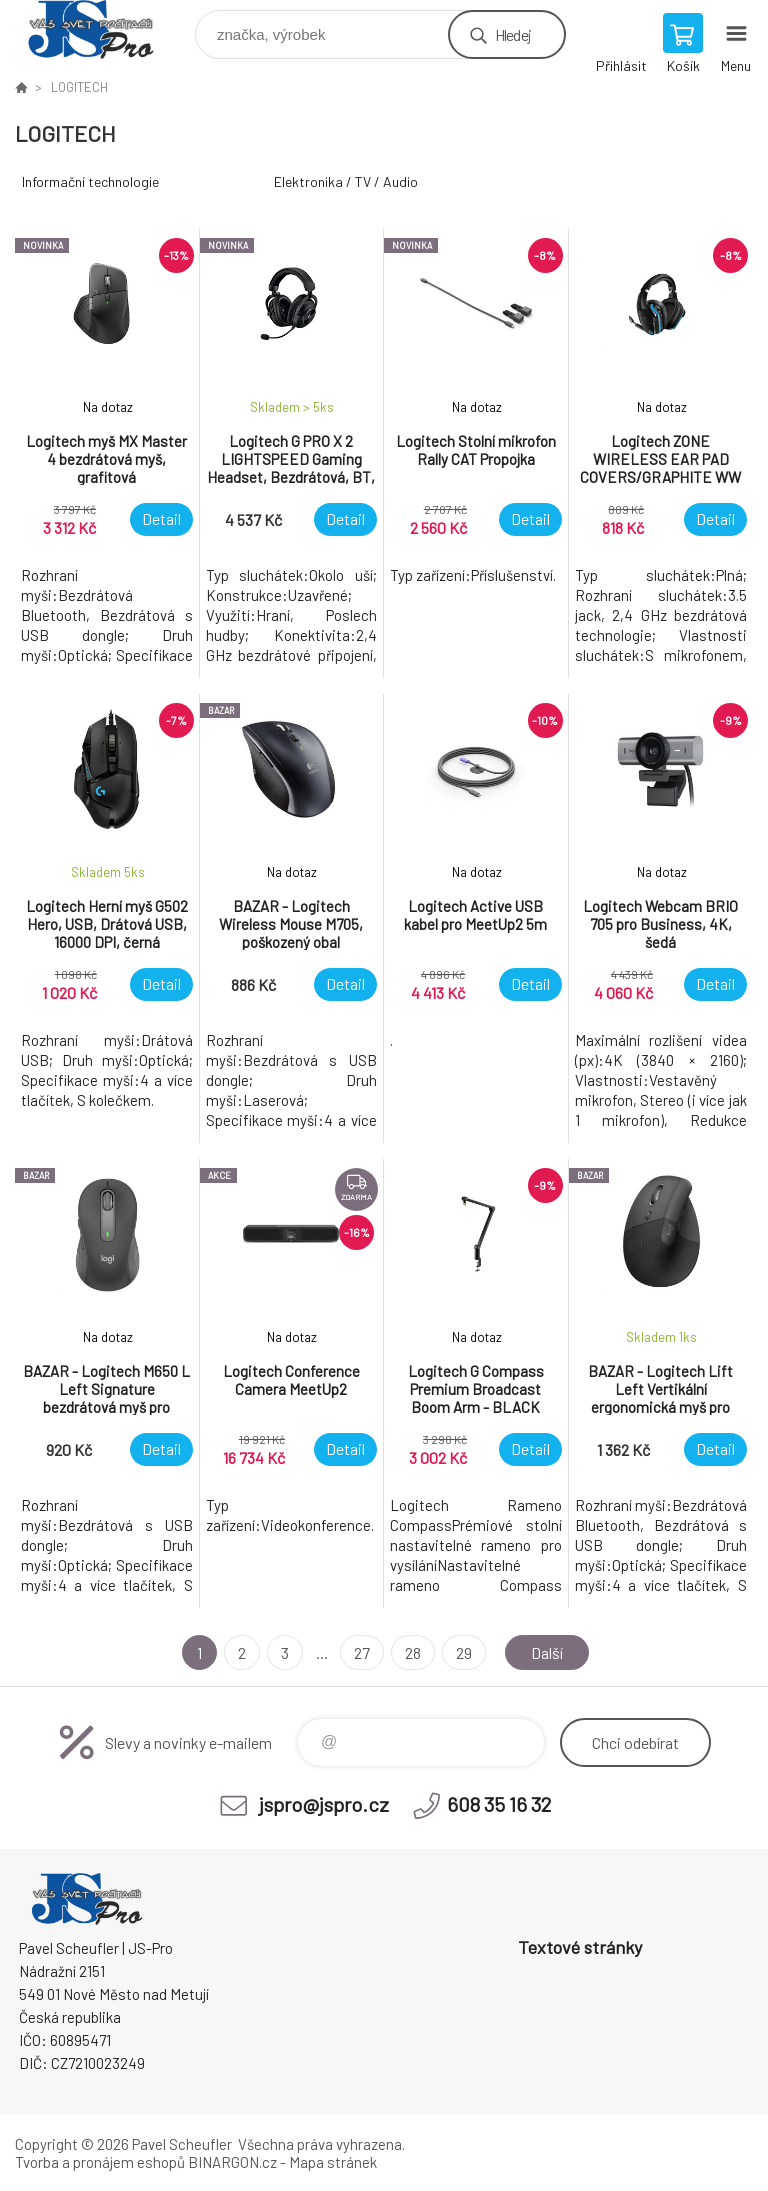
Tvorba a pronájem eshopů (100, 2162)
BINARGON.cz (232, 2162)
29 (464, 1652)
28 (413, 1652)
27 (362, 1652)
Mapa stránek (333, 2162)
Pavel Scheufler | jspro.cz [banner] (103, 29)
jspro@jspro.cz (324, 1804)
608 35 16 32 (499, 1804)
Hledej (513, 34)
